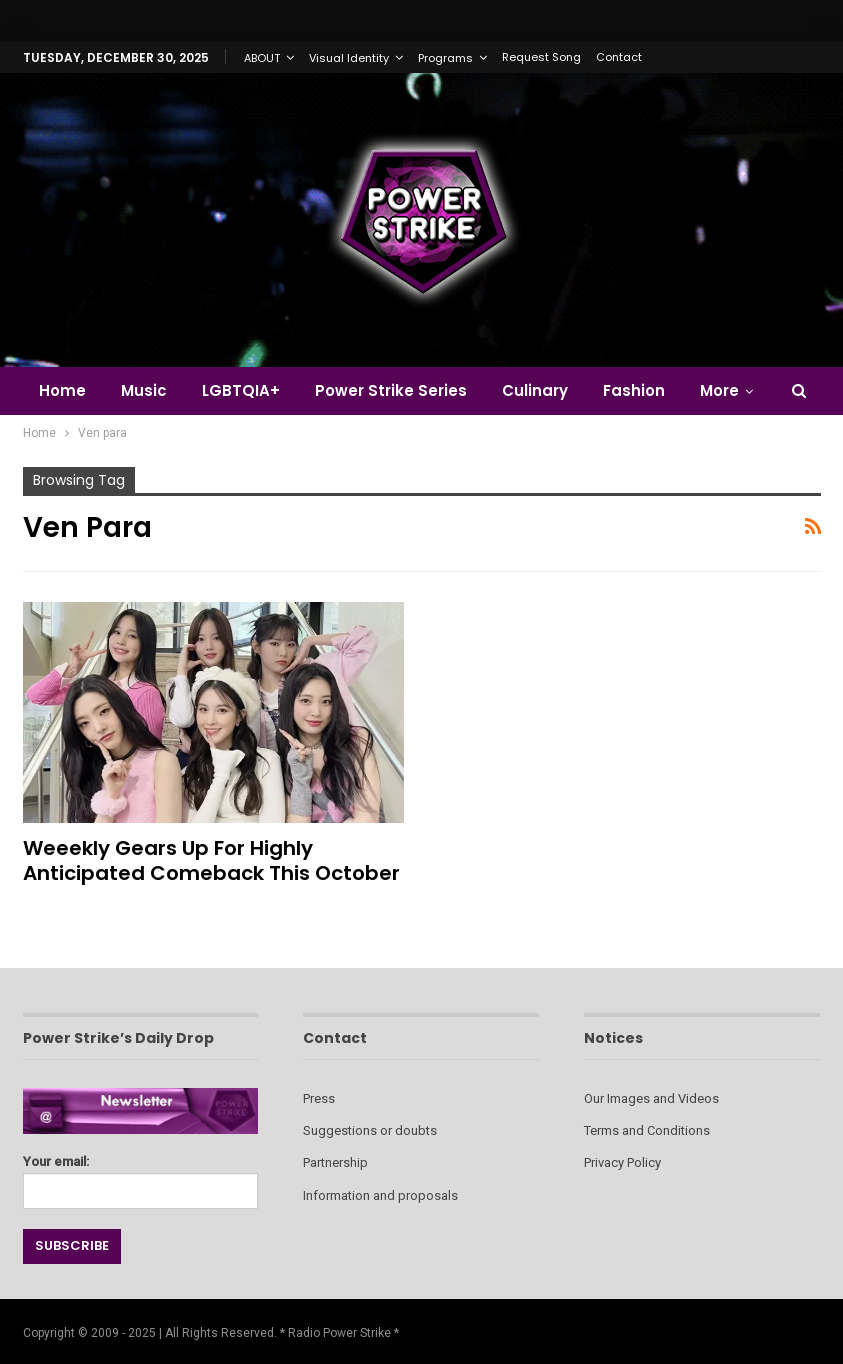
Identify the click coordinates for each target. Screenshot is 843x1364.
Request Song (541, 57)
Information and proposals (380, 1195)
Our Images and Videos (651, 1098)
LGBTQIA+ (241, 390)
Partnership (335, 1162)
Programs (445, 58)
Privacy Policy (622, 1162)
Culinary (535, 390)
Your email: (141, 1176)
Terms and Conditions (647, 1130)
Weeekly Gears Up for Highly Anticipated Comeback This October (211, 860)
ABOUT (262, 58)
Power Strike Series (391, 390)
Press (319, 1098)
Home (62, 390)
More (719, 390)
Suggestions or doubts (370, 1130)
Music (144, 390)
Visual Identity (349, 58)
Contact (619, 57)
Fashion (634, 390)
